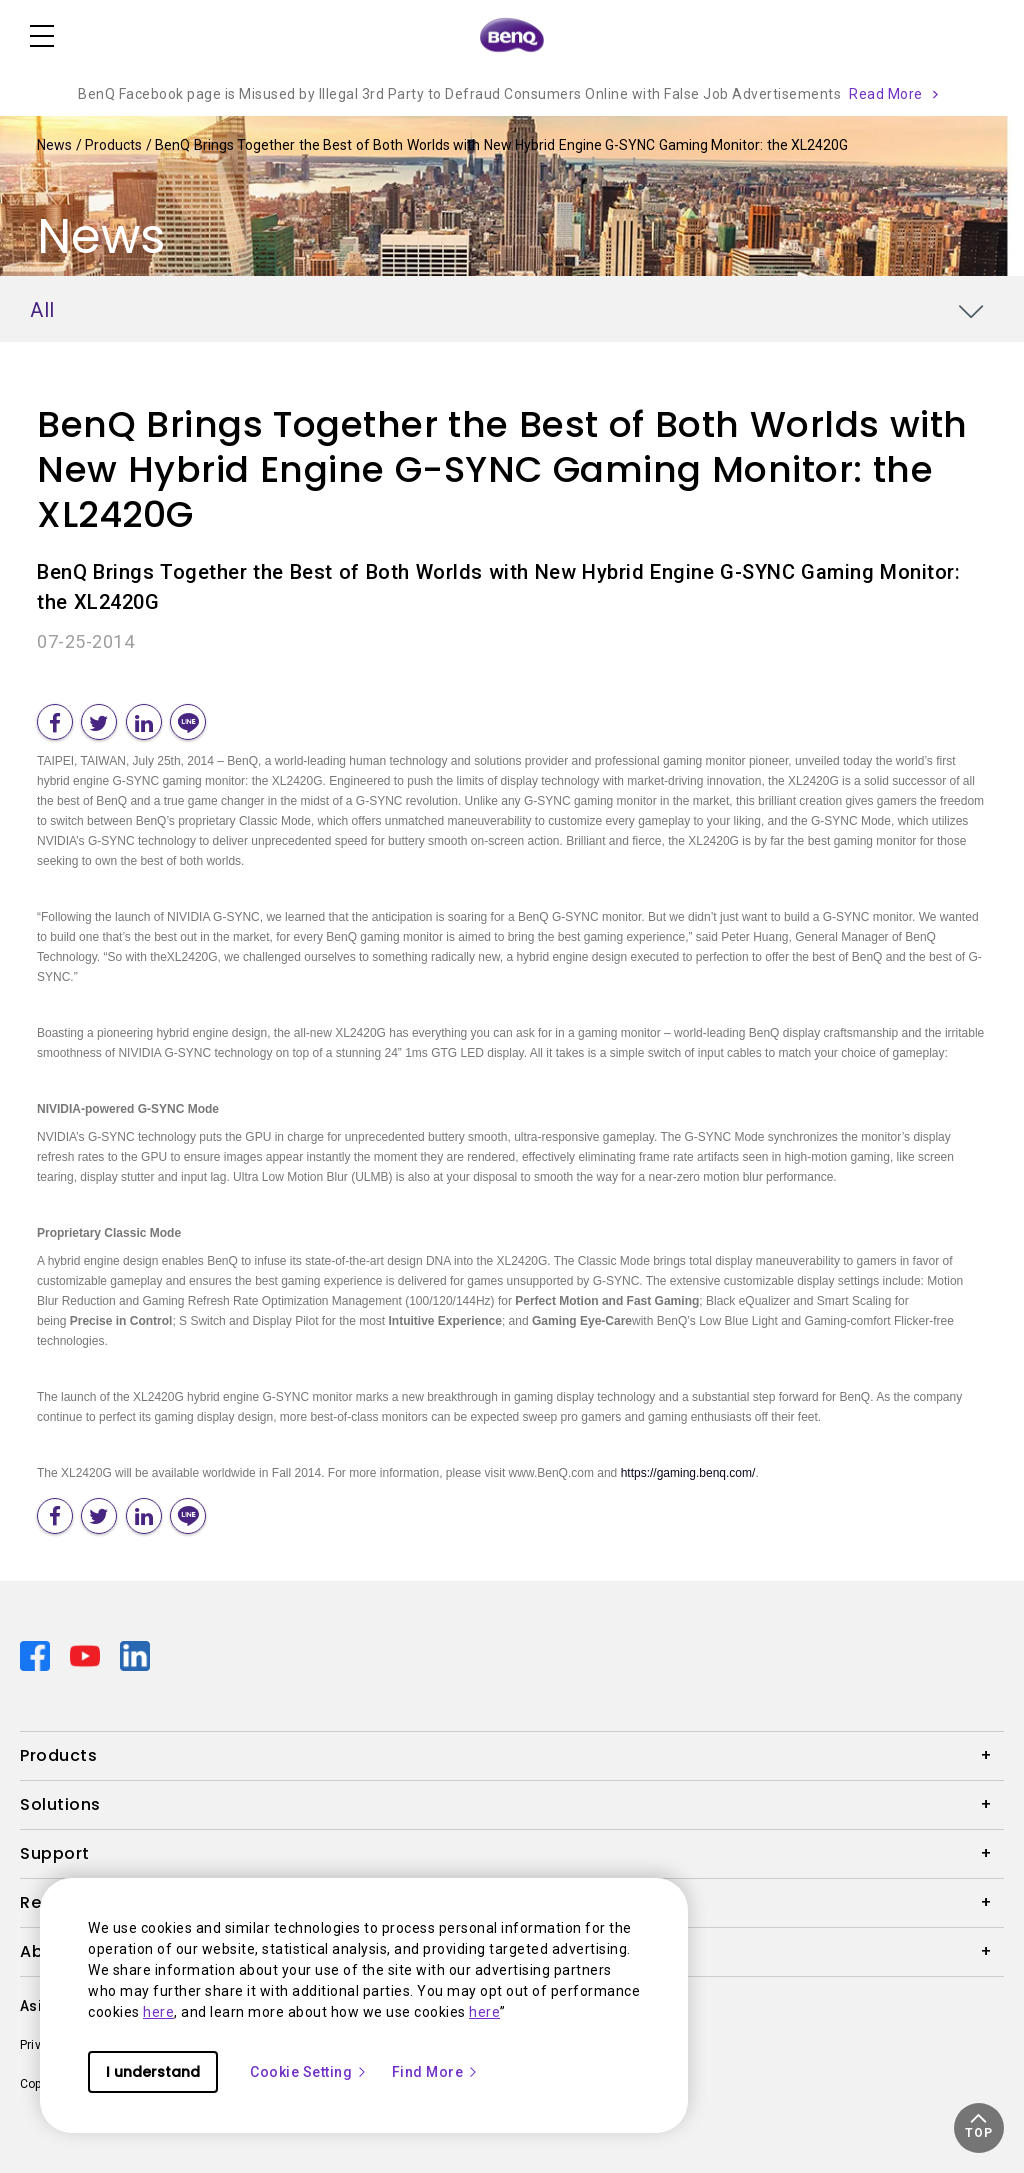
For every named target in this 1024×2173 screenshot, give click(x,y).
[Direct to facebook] (37, 1654)
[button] (979, 2128)
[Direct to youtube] (87, 1654)
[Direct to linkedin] (135, 1654)
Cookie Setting (309, 2072)
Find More (436, 2072)
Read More (886, 94)
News (56, 145)
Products (115, 145)
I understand (153, 2072)
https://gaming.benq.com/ (688, 1473)
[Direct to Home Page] (512, 36)
